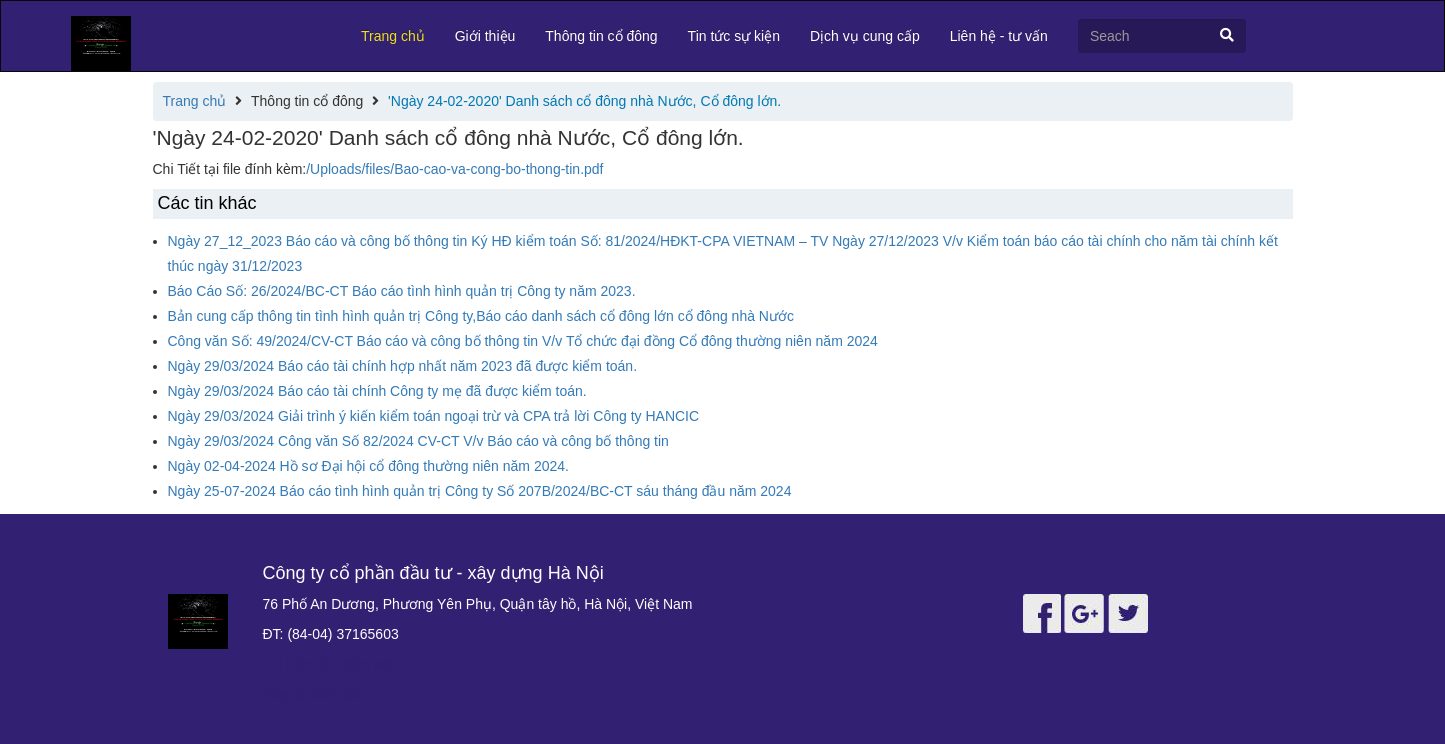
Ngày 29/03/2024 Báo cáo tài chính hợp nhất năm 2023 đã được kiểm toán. (403, 366)
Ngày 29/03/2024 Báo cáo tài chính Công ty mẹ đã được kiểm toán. (377, 391)
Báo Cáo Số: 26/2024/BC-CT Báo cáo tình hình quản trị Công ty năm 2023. (402, 291)
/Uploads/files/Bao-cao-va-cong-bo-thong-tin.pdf (454, 169)
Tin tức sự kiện (734, 36)
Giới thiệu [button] (485, 36)
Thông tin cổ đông (601, 36)
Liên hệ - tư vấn (999, 36)
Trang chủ (393, 36)
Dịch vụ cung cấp (865, 36)
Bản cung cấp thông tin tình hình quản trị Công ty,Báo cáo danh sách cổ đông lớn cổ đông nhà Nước (481, 316)
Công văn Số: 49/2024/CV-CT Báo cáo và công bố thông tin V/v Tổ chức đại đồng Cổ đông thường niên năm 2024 (523, 341)
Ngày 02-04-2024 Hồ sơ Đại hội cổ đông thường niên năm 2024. (368, 466)
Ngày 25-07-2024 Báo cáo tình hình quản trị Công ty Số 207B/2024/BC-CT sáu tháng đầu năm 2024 (480, 491)
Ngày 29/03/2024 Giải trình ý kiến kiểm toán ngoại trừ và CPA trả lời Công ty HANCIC (434, 416)
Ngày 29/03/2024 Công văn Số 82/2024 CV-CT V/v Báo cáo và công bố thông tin (418, 441)
